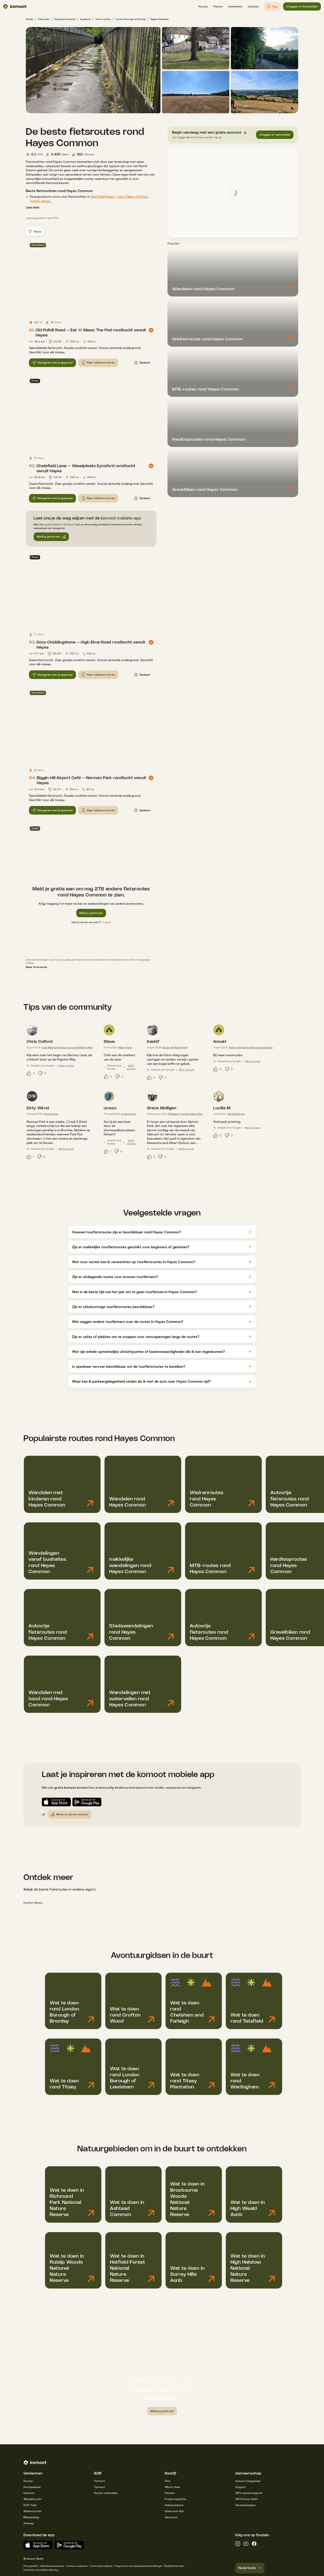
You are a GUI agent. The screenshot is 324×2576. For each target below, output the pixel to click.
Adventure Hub (174, 2511)
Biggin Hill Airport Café (175, 1047)
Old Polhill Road (236, 1113)
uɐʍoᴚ (110, 1108)
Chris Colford (40, 1042)
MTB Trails (30, 2505)
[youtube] (246, 2544)
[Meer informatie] (36, 967)
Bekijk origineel (66, 1065)
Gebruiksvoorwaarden (52, 2565)
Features (28, 2492)
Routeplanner (32, 2487)
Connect (99, 2487)
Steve (109, 1042)
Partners (99, 2481)
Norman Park (51, 1113)
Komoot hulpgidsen (248, 2481)
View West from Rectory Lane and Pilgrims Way (67, 1047)
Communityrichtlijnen (101, 2565)
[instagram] (238, 2544)
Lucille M (221, 1108)
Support (240, 2487)
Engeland (85, 19)
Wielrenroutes (32, 2511)
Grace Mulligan (161, 1108)
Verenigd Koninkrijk (64, 19)
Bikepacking (31, 2517)
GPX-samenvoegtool (248, 2492)
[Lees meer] (32, 207)
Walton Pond (125, 1047)
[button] (203, 6)
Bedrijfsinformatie (174, 2565)
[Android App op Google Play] (86, 1802)
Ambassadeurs (174, 2505)
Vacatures (171, 2517)
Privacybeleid (30, 2565)
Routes (29, 19)
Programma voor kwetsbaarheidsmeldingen (138, 2565)
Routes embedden (106, 2492)
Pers (167, 2481)
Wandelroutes (32, 2499)
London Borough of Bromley (130, 19)
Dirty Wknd (38, 1108)
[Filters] (35, 231)
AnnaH (219, 1042)
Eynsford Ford (128, 1113)
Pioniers (170, 2492)
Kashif (153, 1042)
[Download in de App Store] (56, 1802)
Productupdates (175, 2499)
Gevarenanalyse (245, 2505)
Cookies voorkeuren (77, 2565)
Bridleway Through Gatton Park (185, 1113)
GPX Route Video (246, 2499)
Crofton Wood (32, 1902)
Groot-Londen (103, 19)
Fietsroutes (44, 19)
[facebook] (254, 2544)
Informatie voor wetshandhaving (40, 2569)
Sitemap (28, 2523)
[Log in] (107, 922)
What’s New (172, 2487)
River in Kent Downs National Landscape (251, 1047)
